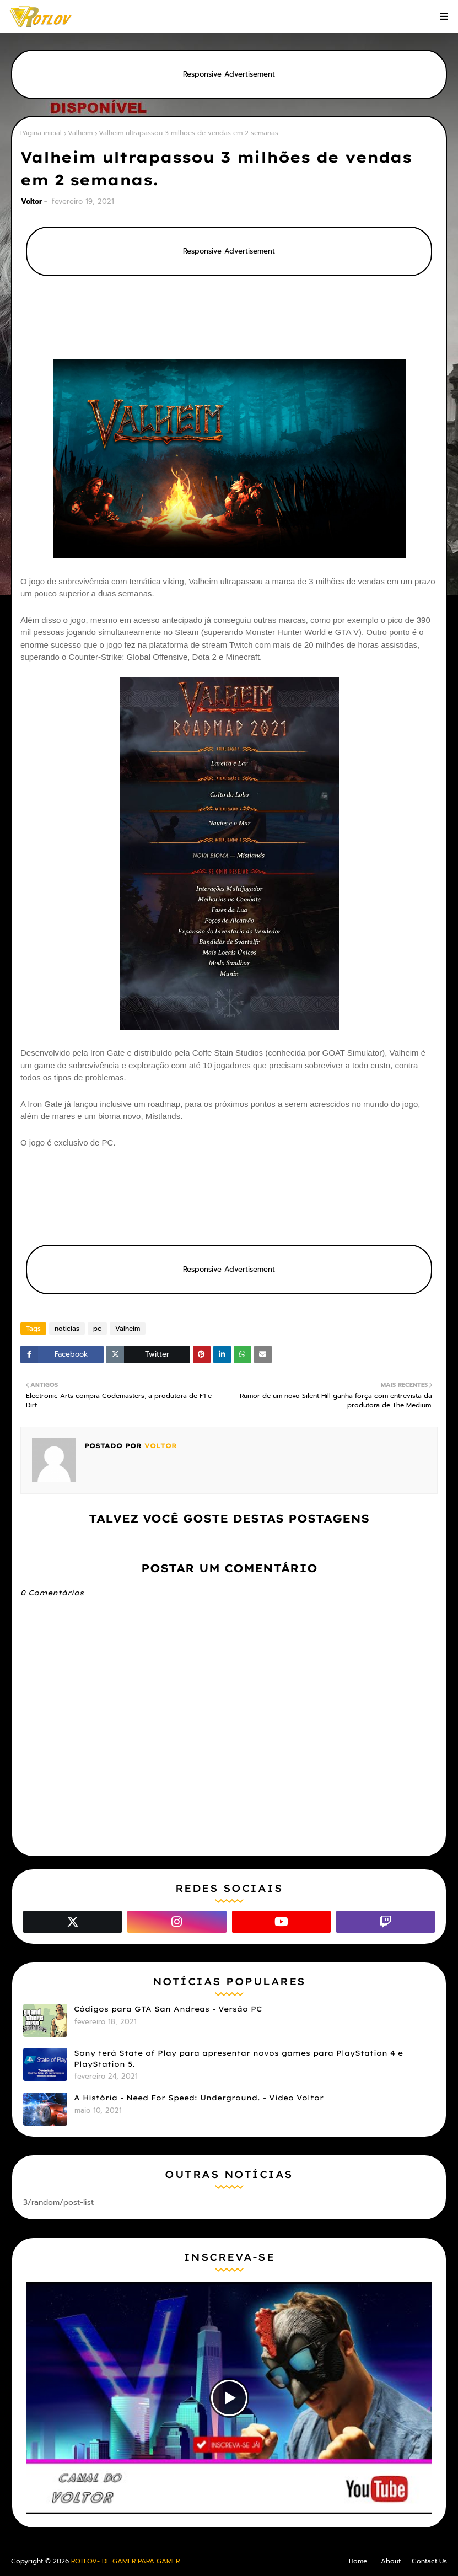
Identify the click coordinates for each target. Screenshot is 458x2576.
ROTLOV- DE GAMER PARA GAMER (125, 2561)
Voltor (31, 201)
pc (97, 1328)
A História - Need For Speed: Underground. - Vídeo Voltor (199, 2097)
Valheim (80, 133)
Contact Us (429, 2561)
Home (358, 2561)
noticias (67, 1328)
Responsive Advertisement (229, 74)
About (391, 2561)
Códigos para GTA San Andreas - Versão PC (168, 2008)
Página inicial (41, 133)
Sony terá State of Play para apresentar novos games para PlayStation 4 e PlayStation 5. (238, 2058)
